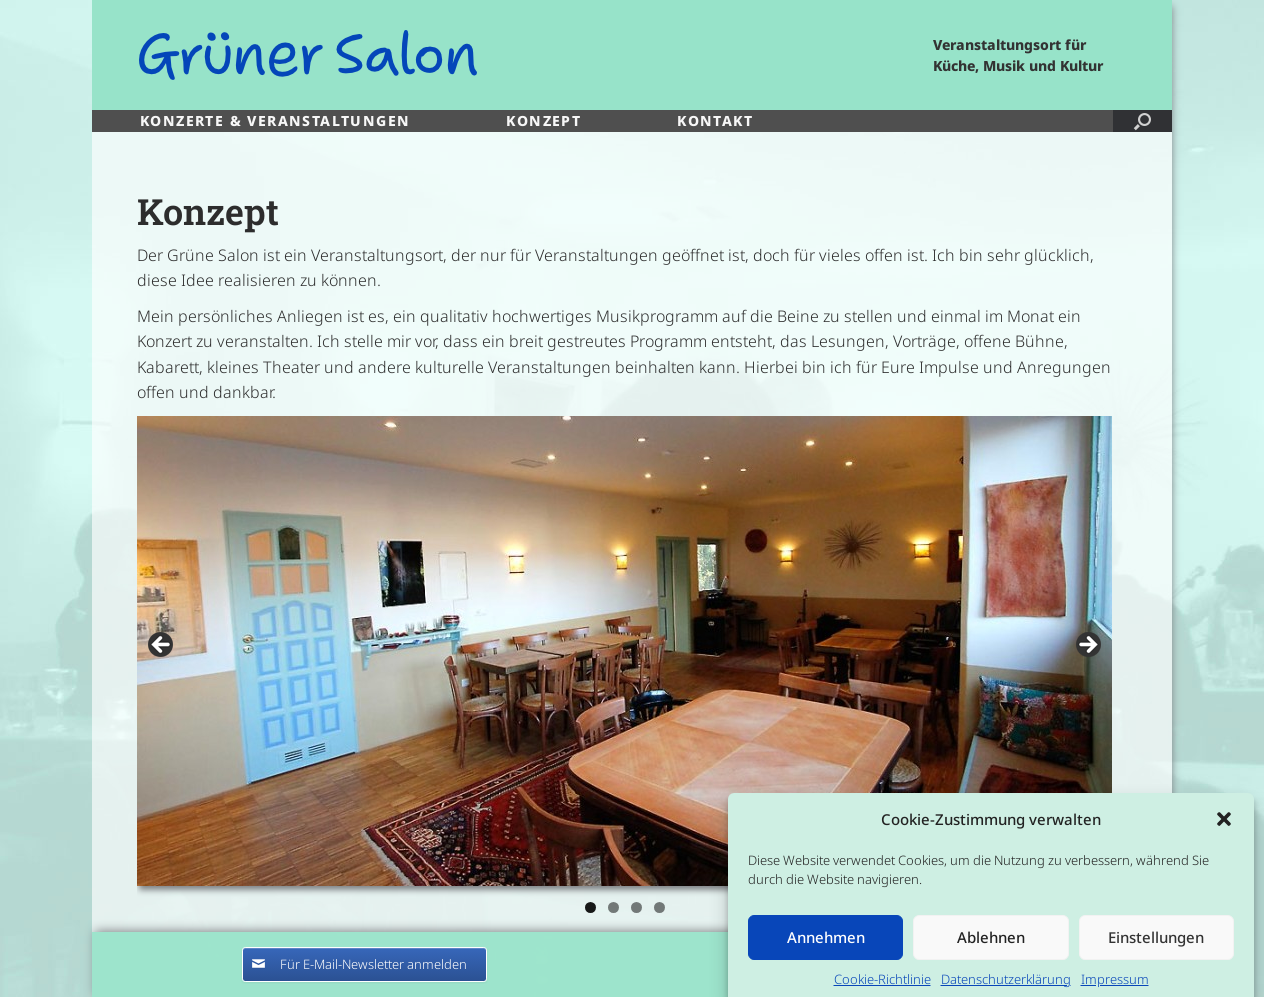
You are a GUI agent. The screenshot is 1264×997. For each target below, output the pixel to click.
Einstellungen (1156, 947)
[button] (1224, 829)
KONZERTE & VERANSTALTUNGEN (275, 120)
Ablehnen (991, 947)
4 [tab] (659, 907)
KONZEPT (543, 120)
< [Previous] (162, 646)
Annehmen (826, 947)
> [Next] (1087, 646)
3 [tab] (636, 907)
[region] (624, 671)
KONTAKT (715, 120)
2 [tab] (613, 907)
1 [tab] (590, 907)
